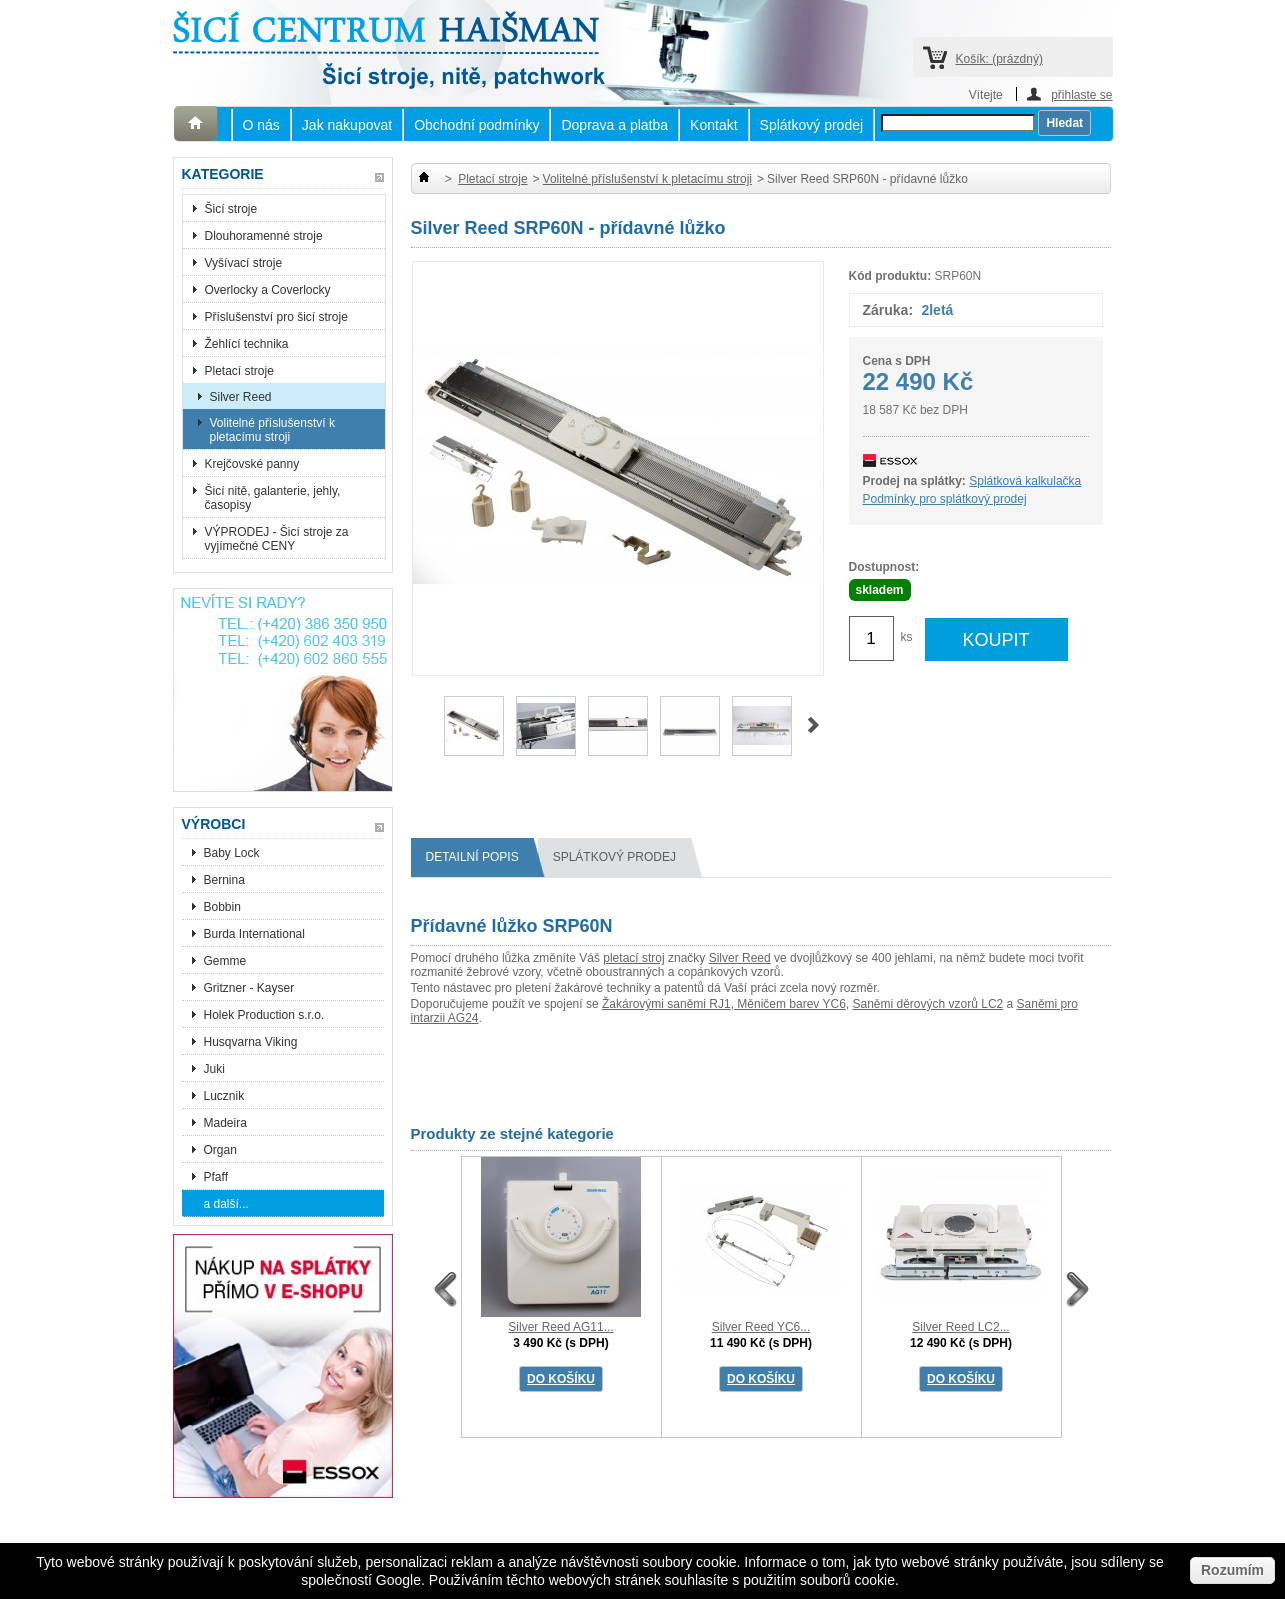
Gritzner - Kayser (249, 988)
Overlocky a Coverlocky (268, 290)
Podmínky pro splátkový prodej (945, 499)
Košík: (999, 59)
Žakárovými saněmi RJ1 (666, 1004)
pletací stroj (633, 958)
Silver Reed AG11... (560, 1327)
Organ (220, 1150)
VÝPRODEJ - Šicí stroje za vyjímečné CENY (277, 539)
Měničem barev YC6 (790, 1004)
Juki (214, 1069)
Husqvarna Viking (251, 1042)
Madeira (225, 1123)
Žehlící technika (247, 344)
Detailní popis (480, 857)
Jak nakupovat (347, 125)
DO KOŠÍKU (561, 1379)
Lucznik (224, 1096)
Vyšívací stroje (244, 263)
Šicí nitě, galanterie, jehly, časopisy (273, 498)
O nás (261, 125)
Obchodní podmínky (476, 125)
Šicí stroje (231, 209)
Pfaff (216, 1177)
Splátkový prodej (812, 125)
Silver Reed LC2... (960, 1327)
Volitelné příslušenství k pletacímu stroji (272, 430)
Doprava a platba (614, 125)
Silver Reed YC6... (761, 1327)
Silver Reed (241, 397)
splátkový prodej (622, 857)
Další (813, 725)
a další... (226, 1204)
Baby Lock (232, 853)
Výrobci (214, 824)
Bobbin (222, 907)
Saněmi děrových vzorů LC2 (928, 1004)
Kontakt (713, 125)
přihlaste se (1081, 94)
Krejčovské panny (252, 464)
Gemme (225, 961)
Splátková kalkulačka (1025, 481)
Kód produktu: (890, 276)
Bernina (224, 880)
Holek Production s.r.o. (264, 1015)
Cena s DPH (897, 361)
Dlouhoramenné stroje (264, 236)
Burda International (256, 934)
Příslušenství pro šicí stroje (276, 317)
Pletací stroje (239, 371)
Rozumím (1232, 1570)
